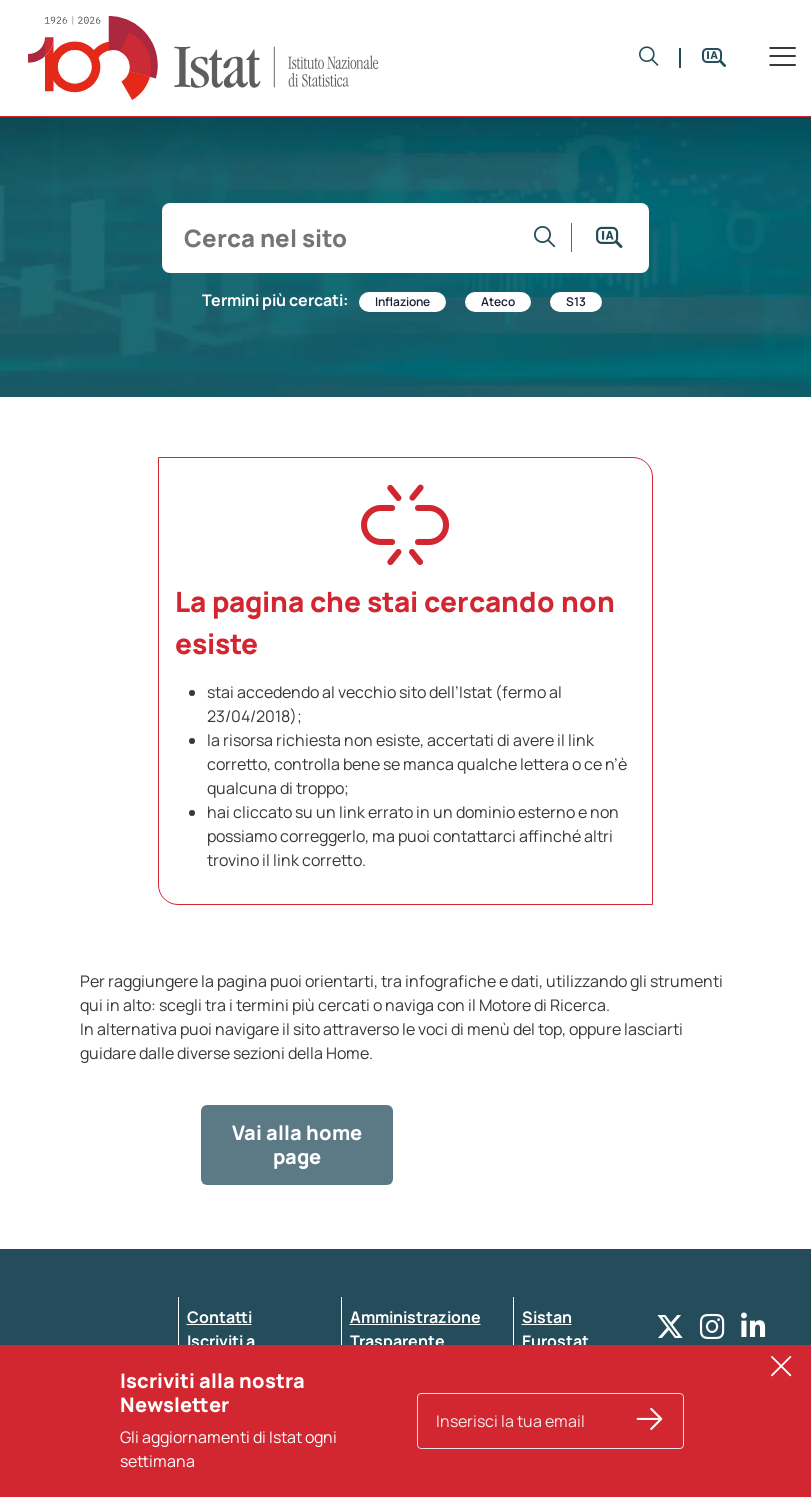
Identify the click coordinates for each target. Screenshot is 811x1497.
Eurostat (555, 1341)
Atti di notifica (404, 1413)
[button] (649, 58)
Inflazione (402, 301)
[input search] (345, 238)
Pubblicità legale (413, 1389)
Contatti (219, 1317)
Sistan (547, 1317)
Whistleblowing (410, 1365)
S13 (576, 301)
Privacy (215, 1389)
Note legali (391, 1437)
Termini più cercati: (275, 300)
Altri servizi (565, 1365)
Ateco (498, 301)
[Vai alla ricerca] (545, 237)
